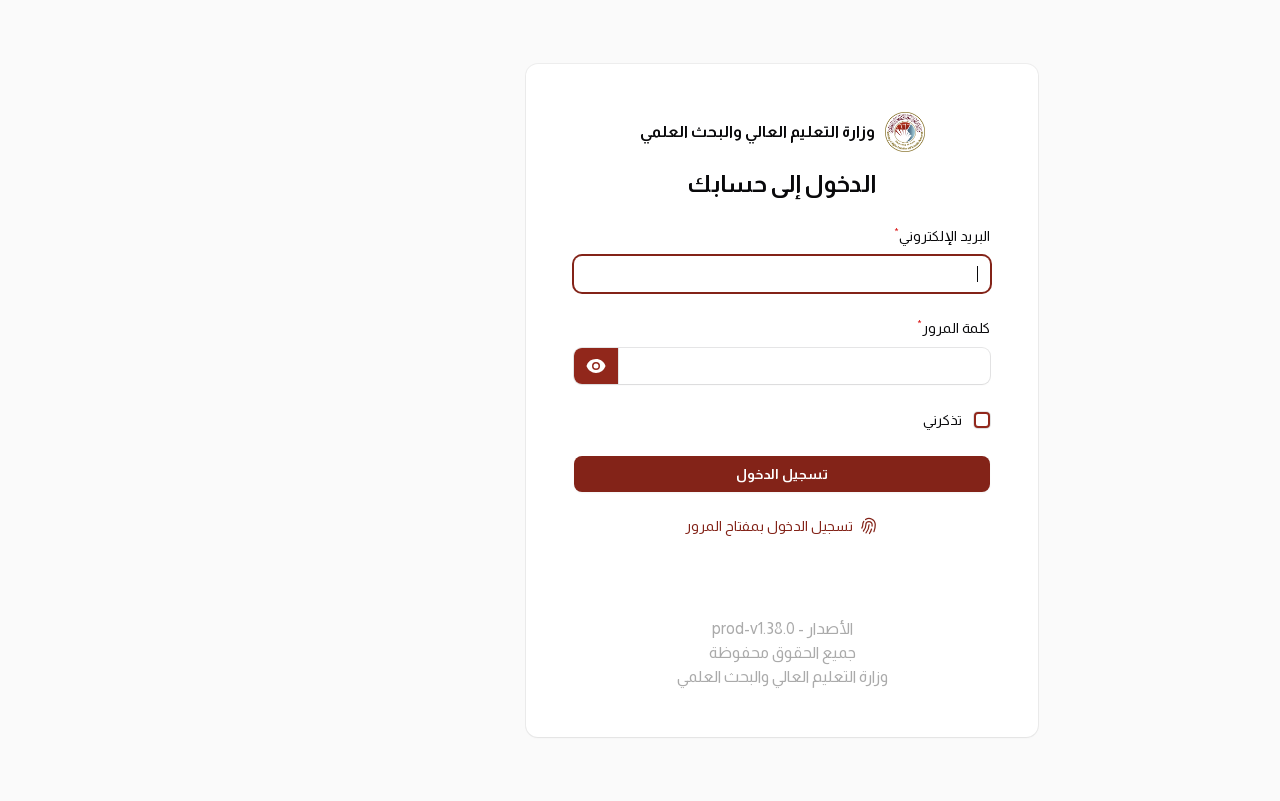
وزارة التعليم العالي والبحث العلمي (640, 676)
